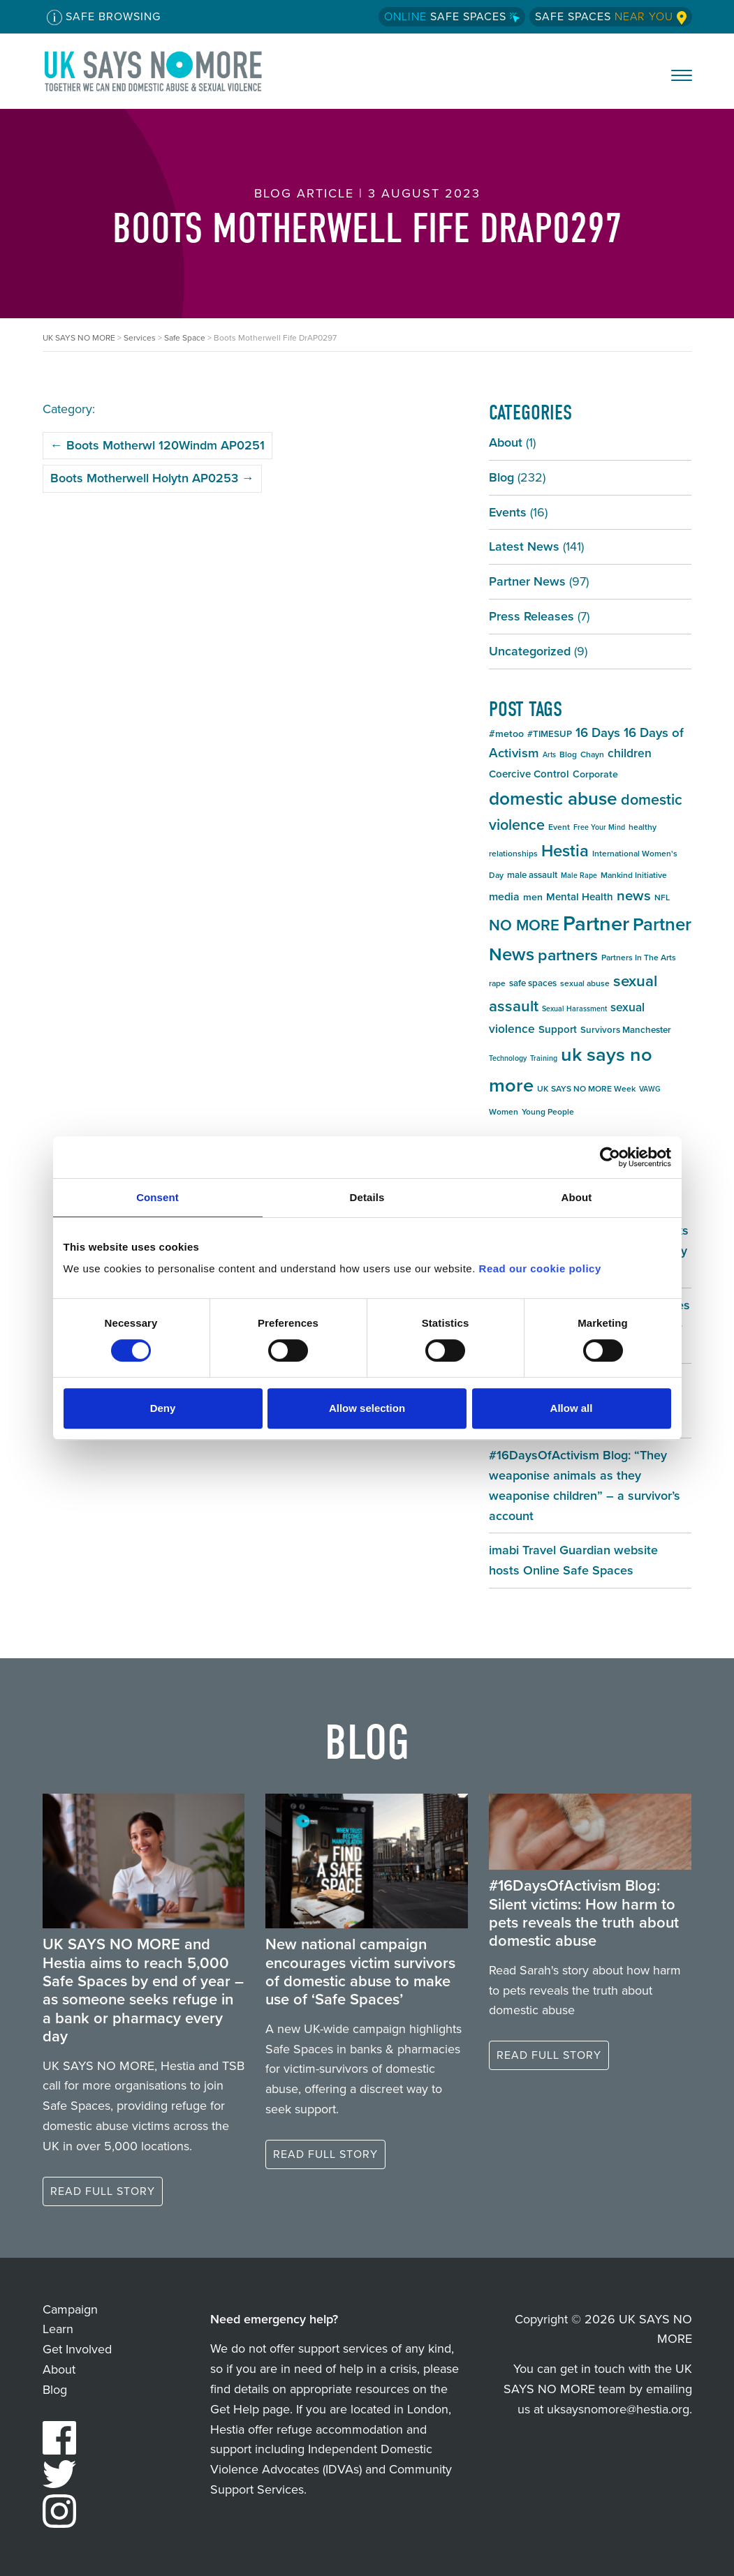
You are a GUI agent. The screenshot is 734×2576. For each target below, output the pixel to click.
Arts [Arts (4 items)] (549, 754)
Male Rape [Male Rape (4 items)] (579, 875)
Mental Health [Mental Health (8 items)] (579, 896)
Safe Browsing (104, 16)
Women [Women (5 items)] (503, 1111)
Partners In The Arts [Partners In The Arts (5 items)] (638, 957)
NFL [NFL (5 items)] (662, 897)
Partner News (527, 581)
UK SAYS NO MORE (167, 71)
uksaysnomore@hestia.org (618, 2409)
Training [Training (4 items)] (543, 1058)
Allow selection (367, 1408)
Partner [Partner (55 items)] (596, 923)
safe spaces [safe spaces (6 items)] (533, 983)
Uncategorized (530, 651)
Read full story (102, 2191)
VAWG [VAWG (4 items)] (650, 1088)
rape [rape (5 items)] (497, 983)
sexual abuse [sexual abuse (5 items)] (585, 983)
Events (508, 512)
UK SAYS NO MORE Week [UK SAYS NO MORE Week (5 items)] (586, 1088)
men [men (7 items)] (533, 897)
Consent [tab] (157, 1197)
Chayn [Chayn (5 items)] (592, 754)
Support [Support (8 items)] (557, 1029)
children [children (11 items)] (630, 753)
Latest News (524, 546)
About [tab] (576, 1197)
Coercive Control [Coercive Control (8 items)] (529, 774)
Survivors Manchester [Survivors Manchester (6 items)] (625, 1029)
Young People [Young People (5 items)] (548, 1111)
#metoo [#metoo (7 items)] (506, 734)
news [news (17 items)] (634, 895)
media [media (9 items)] (504, 896)
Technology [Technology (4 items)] (508, 1058)
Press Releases (531, 616)
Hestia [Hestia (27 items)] (565, 850)
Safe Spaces (452, 16)
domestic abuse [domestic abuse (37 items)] (553, 798)
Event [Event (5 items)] (559, 827)
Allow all (571, 1408)
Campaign (70, 2309)
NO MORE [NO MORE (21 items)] (524, 925)
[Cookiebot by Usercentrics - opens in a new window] (610, 1157)
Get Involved (77, 2349)
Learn (58, 2329)
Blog (501, 477)
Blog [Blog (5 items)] (568, 754)
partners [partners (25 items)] (568, 955)
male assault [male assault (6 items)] (532, 874)
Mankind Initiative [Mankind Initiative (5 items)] (634, 875)
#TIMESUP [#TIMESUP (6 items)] (549, 733)
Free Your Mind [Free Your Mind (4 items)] (599, 827)
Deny (163, 1408)
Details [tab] (367, 1197)
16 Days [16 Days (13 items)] (597, 732)
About (505, 442)
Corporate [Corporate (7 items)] (595, 774)
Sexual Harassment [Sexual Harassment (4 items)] (574, 1008)
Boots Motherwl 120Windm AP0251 (157, 445)
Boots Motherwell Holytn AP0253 (152, 478)
